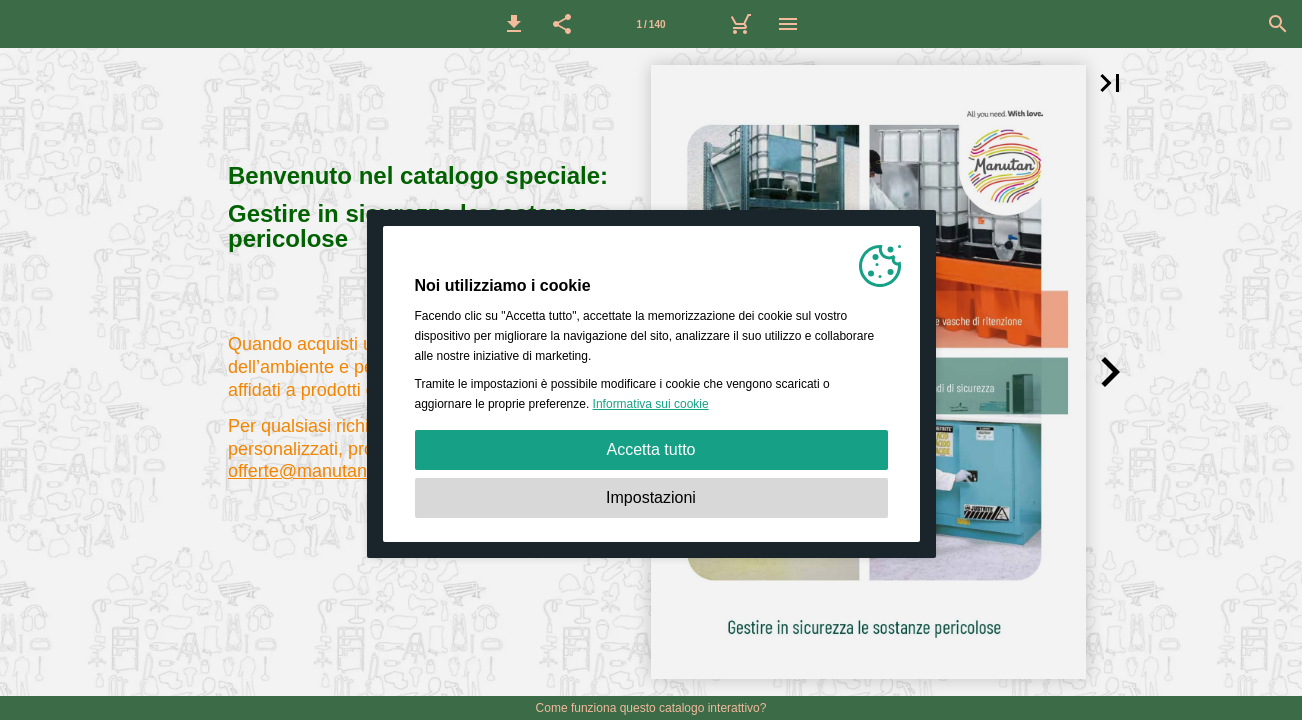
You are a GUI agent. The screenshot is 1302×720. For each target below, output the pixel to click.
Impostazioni (651, 497)
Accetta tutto (651, 449)
